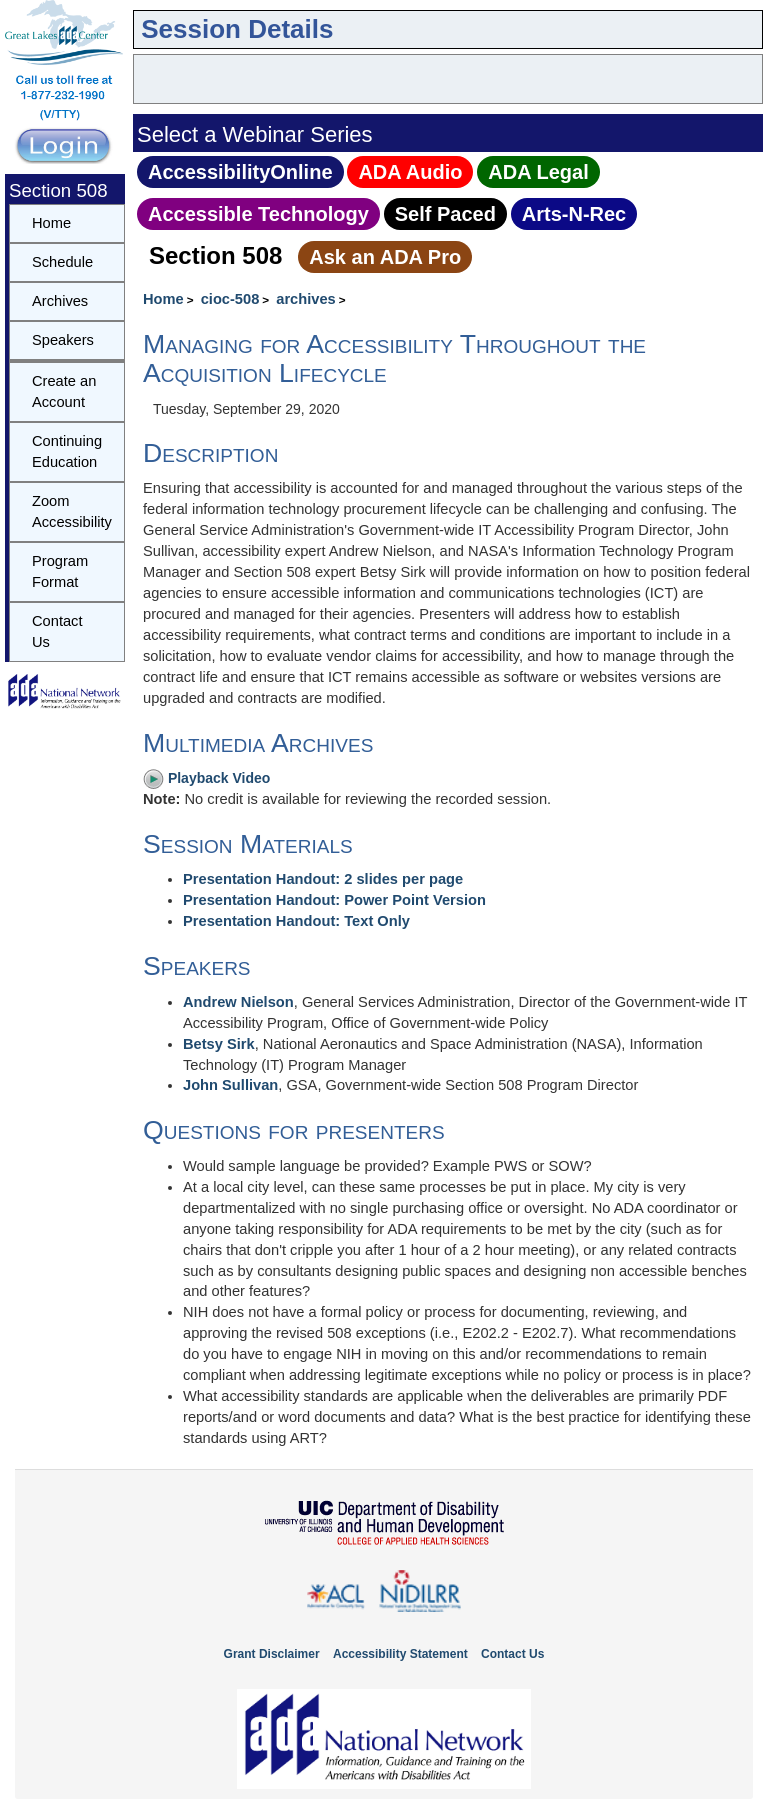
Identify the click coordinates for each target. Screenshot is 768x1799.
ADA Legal (538, 172)
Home (163, 299)
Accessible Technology (258, 214)
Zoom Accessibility (72, 511)
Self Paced (445, 214)
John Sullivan (230, 1085)
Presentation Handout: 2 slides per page (323, 879)
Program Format (60, 571)
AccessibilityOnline (240, 172)
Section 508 (215, 255)
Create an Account (64, 391)
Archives (60, 301)
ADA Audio (410, 172)
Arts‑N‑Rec (574, 214)
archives (305, 299)
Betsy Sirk (219, 1044)
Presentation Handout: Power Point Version (334, 900)
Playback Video (206, 778)
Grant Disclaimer (272, 1654)
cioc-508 (230, 299)
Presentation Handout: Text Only (296, 921)
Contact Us (57, 631)
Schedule (62, 262)
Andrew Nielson (238, 1002)
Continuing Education (67, 451)
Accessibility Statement (400, 1654)
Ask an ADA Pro (385, 257)
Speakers (63, 340)
